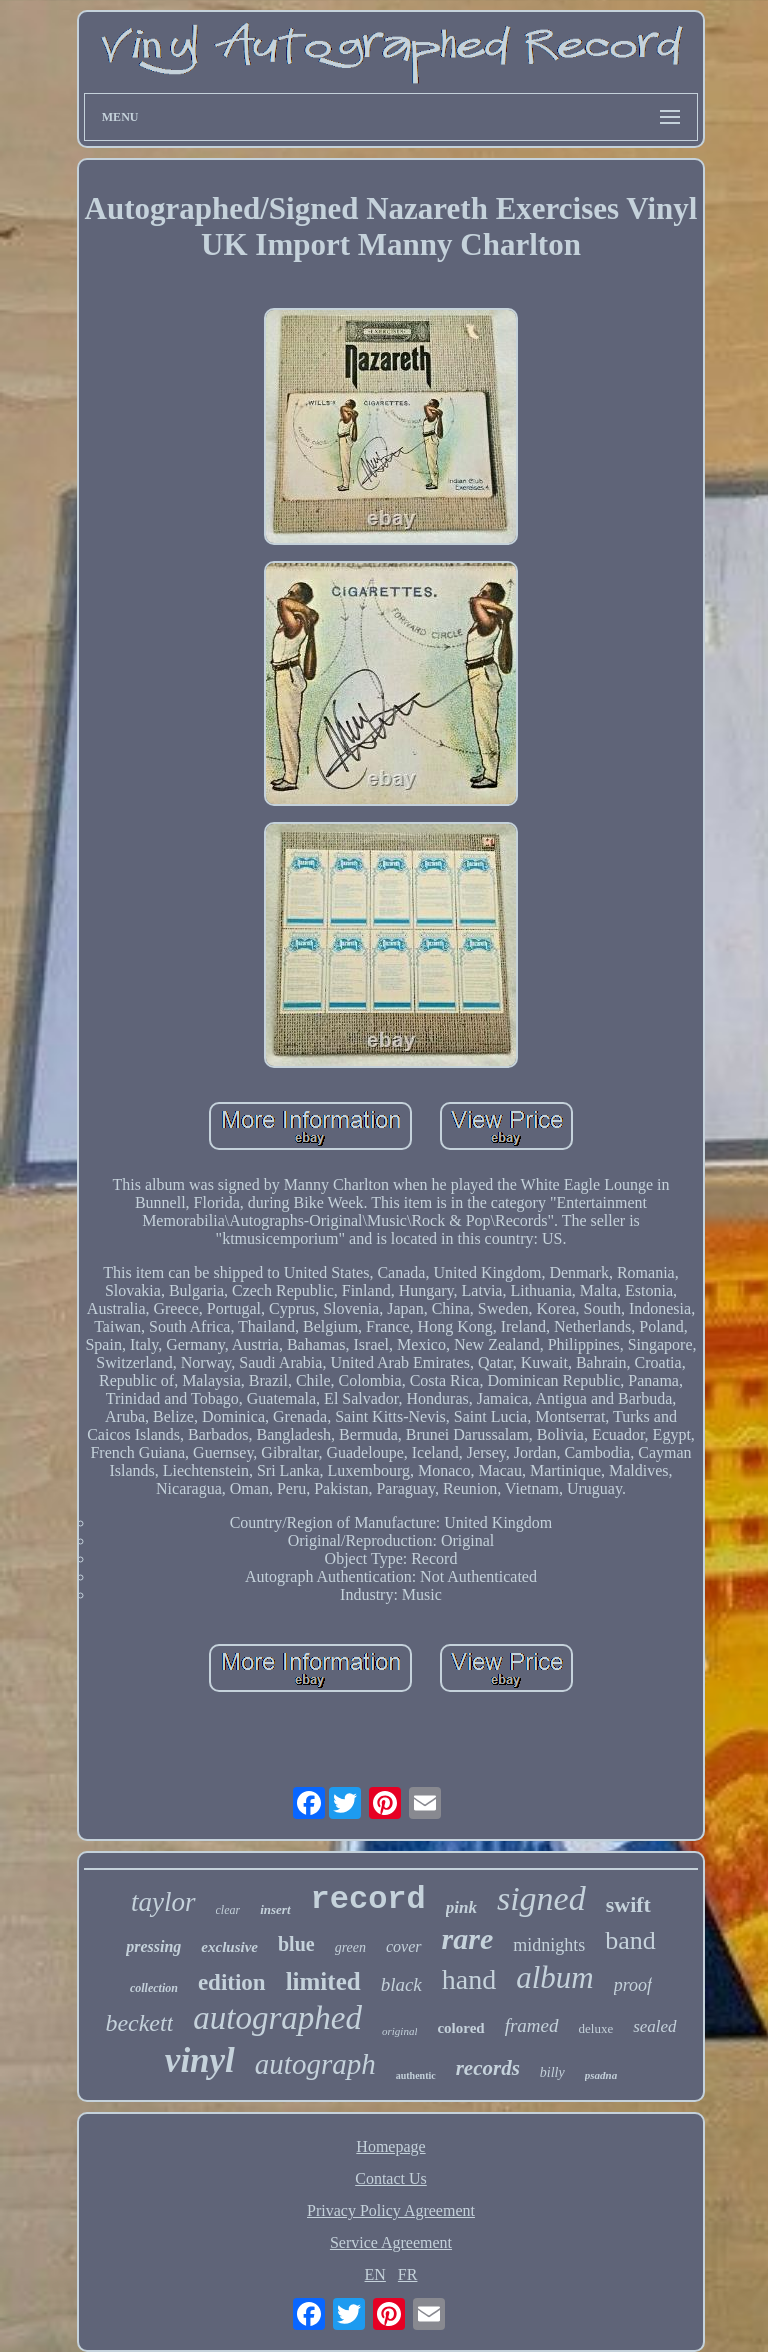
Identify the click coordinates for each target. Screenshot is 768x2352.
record (368, 1899)
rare (468, 1938)
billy (552, 2072)
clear (228, 1910)
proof (633, 1985)
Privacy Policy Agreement (391, 2210)
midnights (549, 1945)
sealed (654, 2026)
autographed (277, 2018)
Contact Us (391, 2178)
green (350, 1947)
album (555, 1977)
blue (296, 1944)
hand (469, 1979)
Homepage (390, 2146)
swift (628, 1904)
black (401, 1984)
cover (404, 1946)
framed (532, 2025)
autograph (315, 2064)
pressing (153, 1946)
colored (460, 2028)
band (630, 1940)
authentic (416, 2075)
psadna (601, 2075)
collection (154, 1988)
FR (408, 2274)
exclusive (229, 1947)
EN (375, 2274)
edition (232, 1982)
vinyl (200, 2060)
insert (275, 1909)
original (399, 2031)
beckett (139, 2023)
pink (461, 1907)
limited (323, 1981)
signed (541, 1898)
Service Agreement (391, 2242)
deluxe (596, 2028)
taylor (163, 1902)
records (488, 2068)
